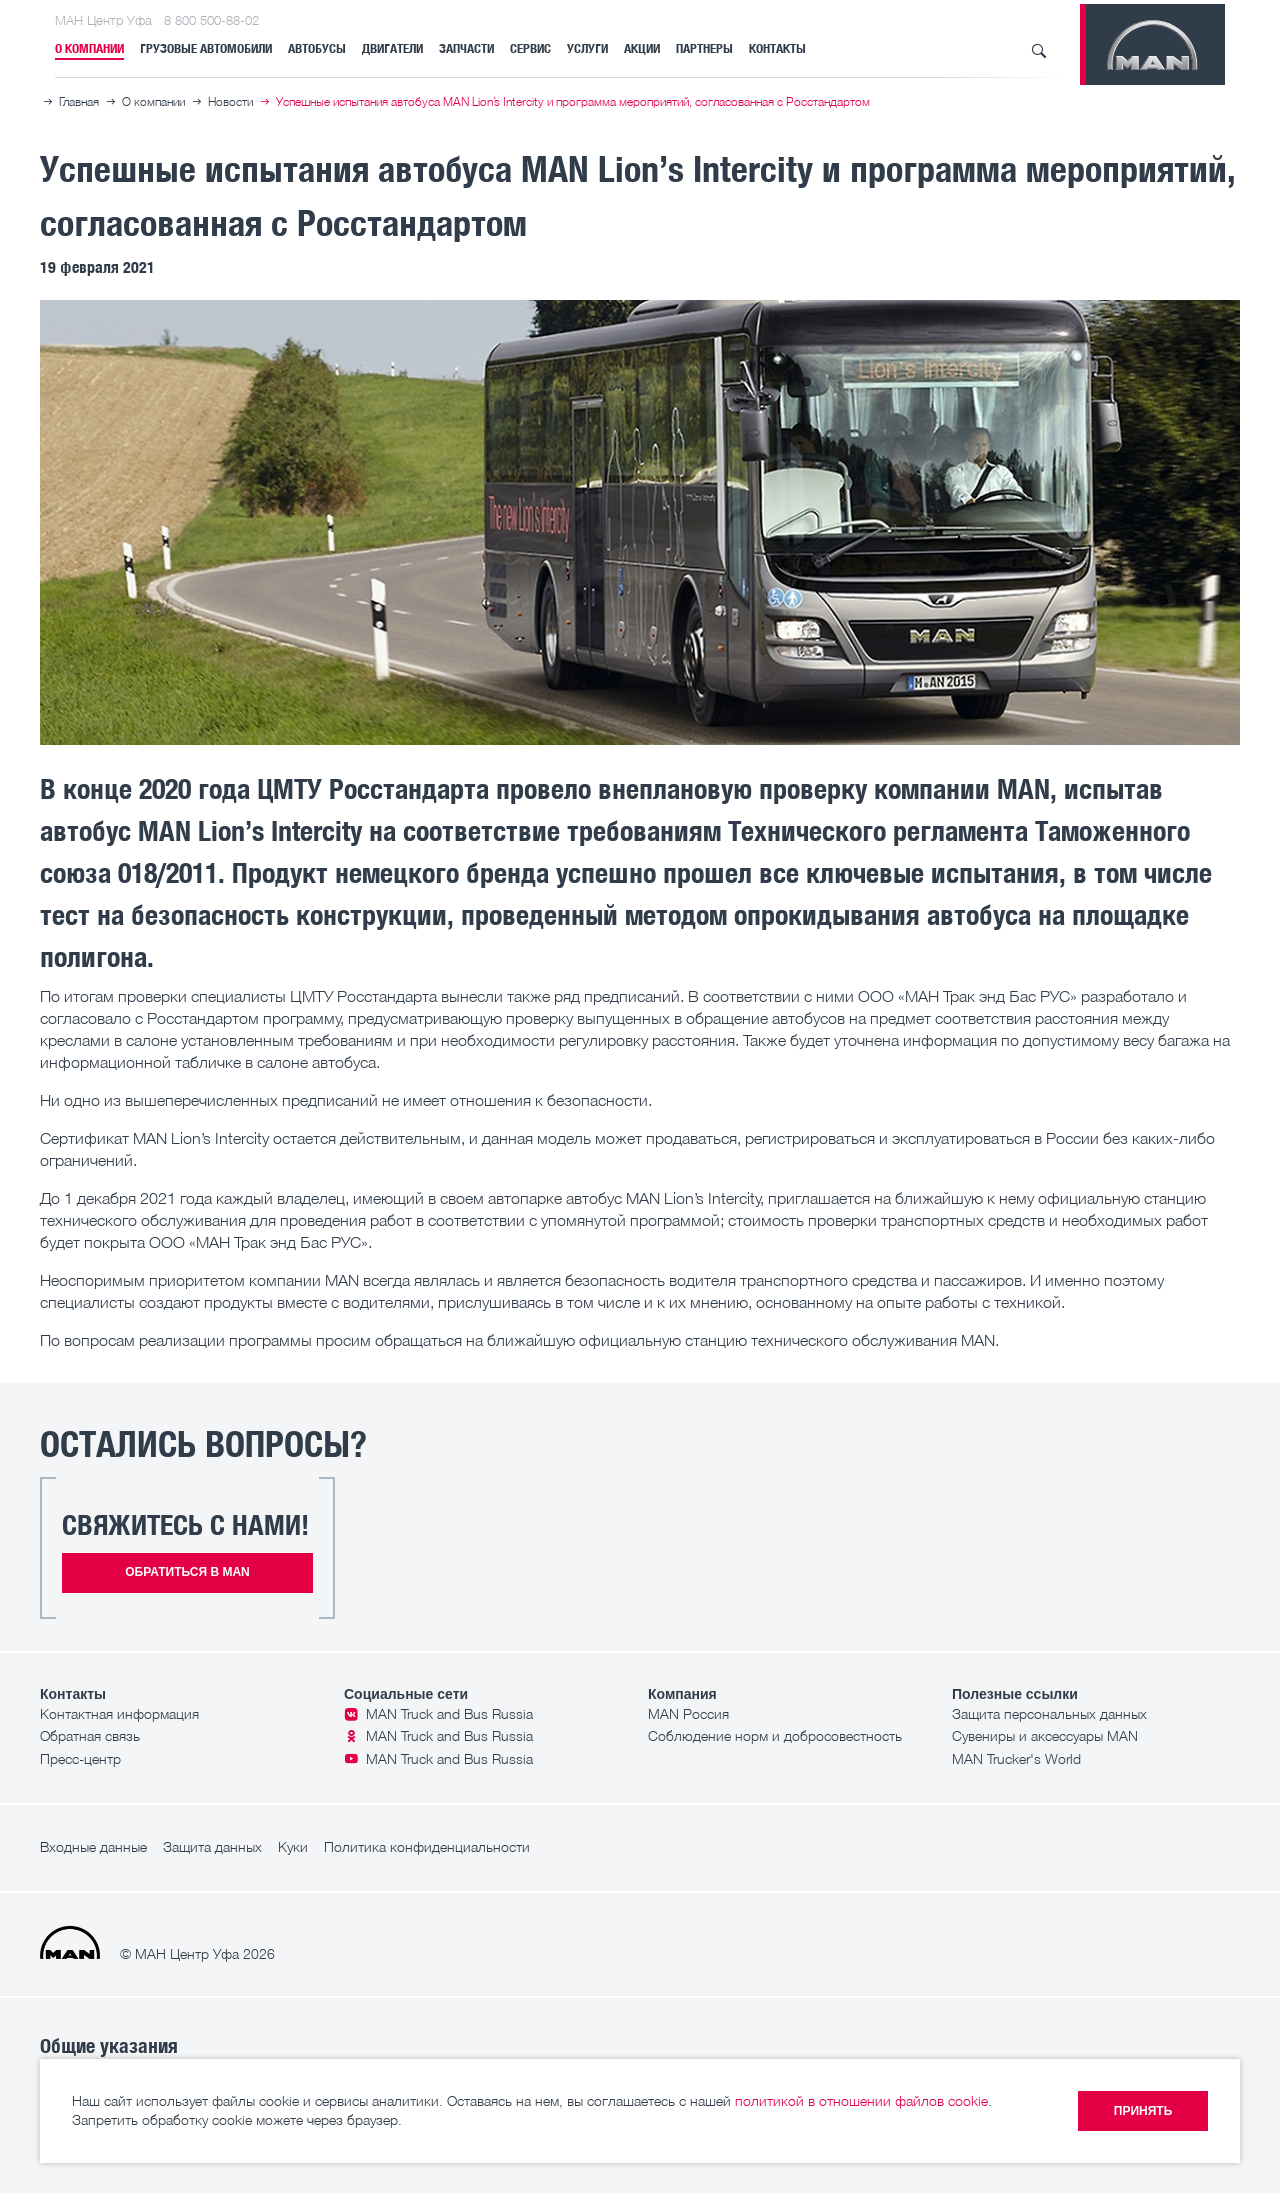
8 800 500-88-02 (211, 20)
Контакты (777, 48)
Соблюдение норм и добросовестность (775, 1735)
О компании (89, 48)
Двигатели (392, 48)
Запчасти (466, 48)
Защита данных (212, 1846)
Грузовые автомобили (206, 48)
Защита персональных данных (1049, 1713)
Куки (293, 1846)
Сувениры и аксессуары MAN (1045, 1735)
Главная (79, 101)
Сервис (530, 48)
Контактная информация (119, 1713)
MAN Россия (688, 1713)
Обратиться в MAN (187, 1572)
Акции (642, 48)
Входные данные (93, 1846)
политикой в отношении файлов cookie (861, 2100)
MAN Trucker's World (1016, 1758)
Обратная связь (90, 1735)
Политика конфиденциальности (427, 1846)
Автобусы (317, 48)
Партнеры (704, 48)
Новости (230, 101)
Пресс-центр (80, 1758)
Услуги (587, 48)
